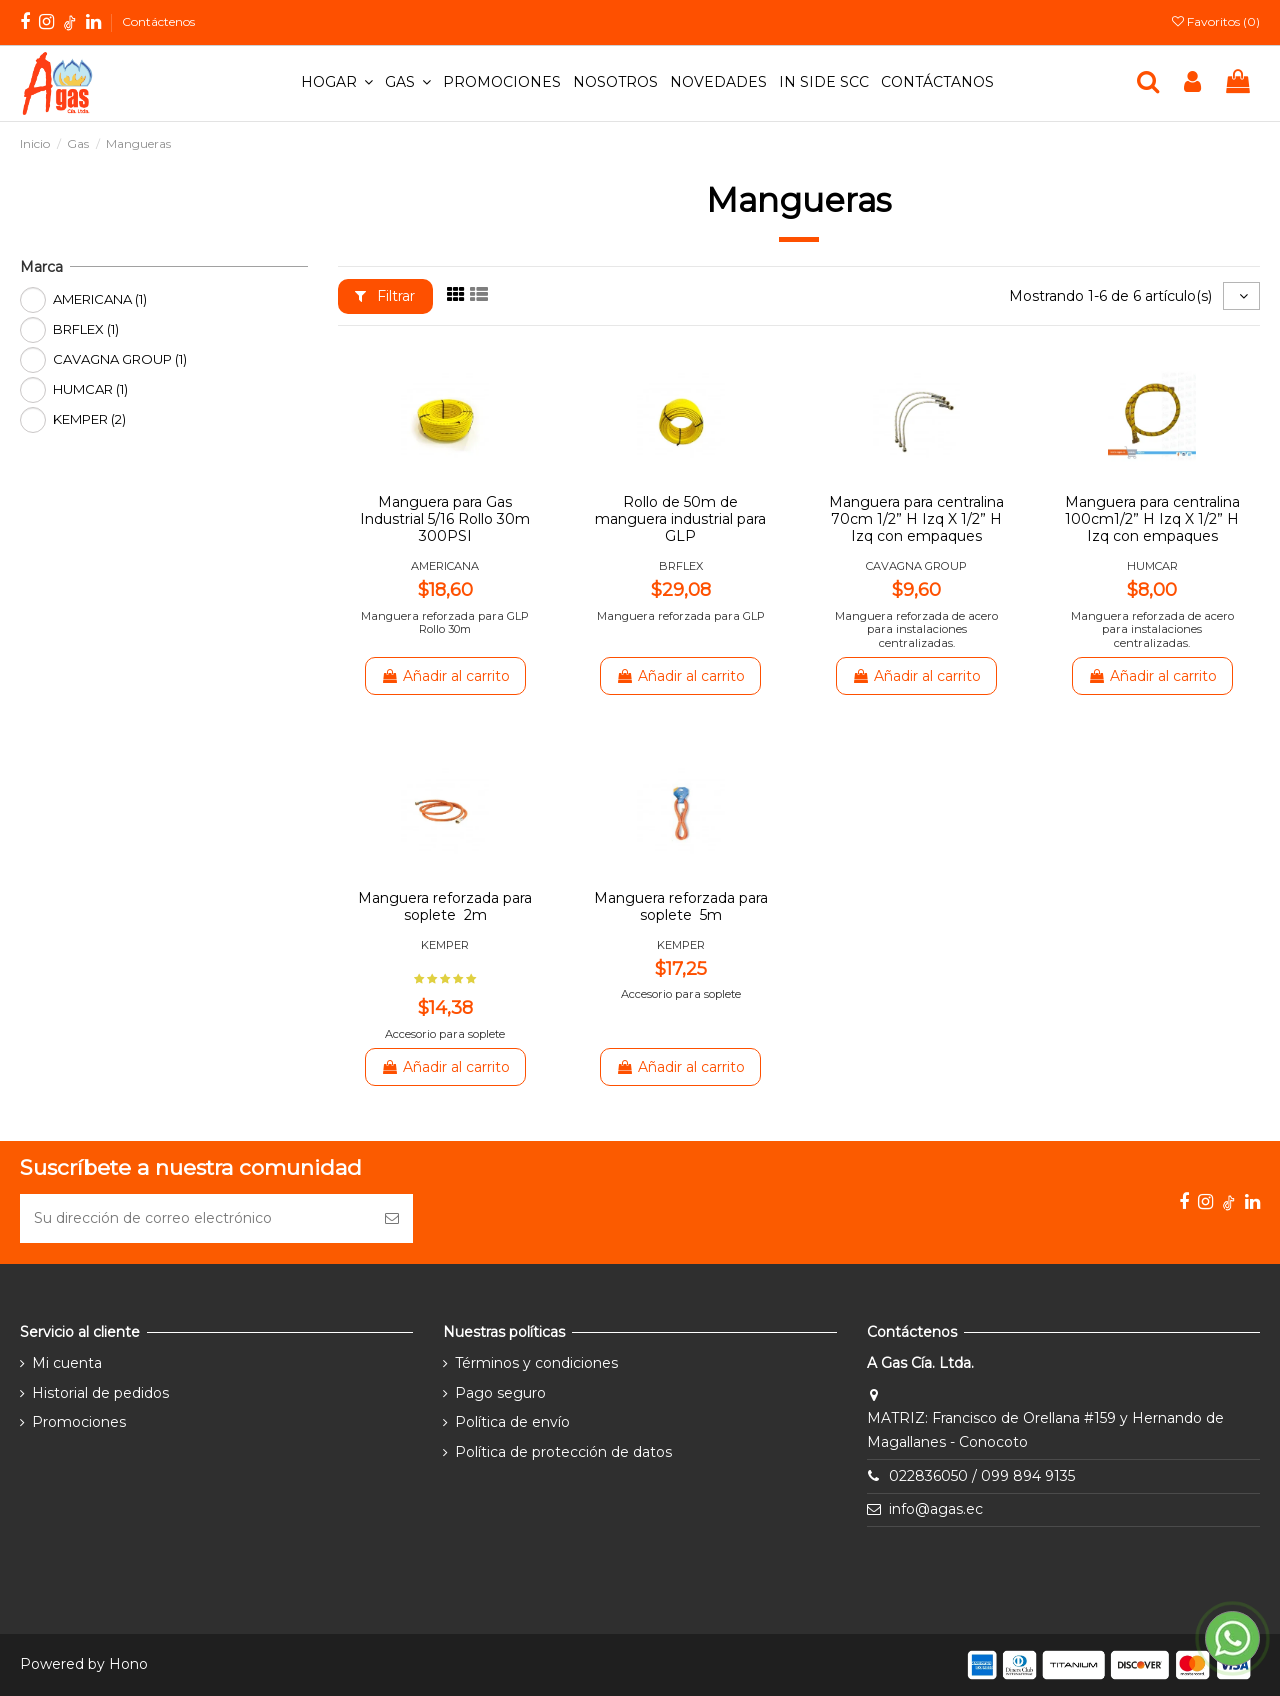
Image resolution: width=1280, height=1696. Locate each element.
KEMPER (445, 945)
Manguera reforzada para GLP (681, 616)
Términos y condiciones (536, 1363)
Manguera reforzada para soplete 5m (681, 906)
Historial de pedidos (100, 1393)
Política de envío (512, 1422)
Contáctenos (158, 21)
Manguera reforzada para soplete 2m (445, 906)
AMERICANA (445, 566)
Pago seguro (500, 1393)
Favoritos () (1216, 21)
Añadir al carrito (445, 676)
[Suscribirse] (392, 1218)
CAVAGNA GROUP (916, 566)
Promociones (79, 1422)
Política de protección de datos (563, 1452)
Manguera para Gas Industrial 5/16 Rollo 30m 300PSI (445, 519)
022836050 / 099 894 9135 (982, 1476)
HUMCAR (1152, 566)
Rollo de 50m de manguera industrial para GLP (680, 519)
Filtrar (385, 296)
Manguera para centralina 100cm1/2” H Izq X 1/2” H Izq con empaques (1152, 519)
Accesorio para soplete (445, 1034)
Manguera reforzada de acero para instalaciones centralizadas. (916, 629)
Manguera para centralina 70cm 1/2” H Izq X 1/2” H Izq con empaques (916, 519)
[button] (337, 83)
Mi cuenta (67, 1363)
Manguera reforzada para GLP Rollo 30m (445, 622)
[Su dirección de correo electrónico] (195, 1218)
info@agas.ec (936, 1509)
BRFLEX (681, 566)
